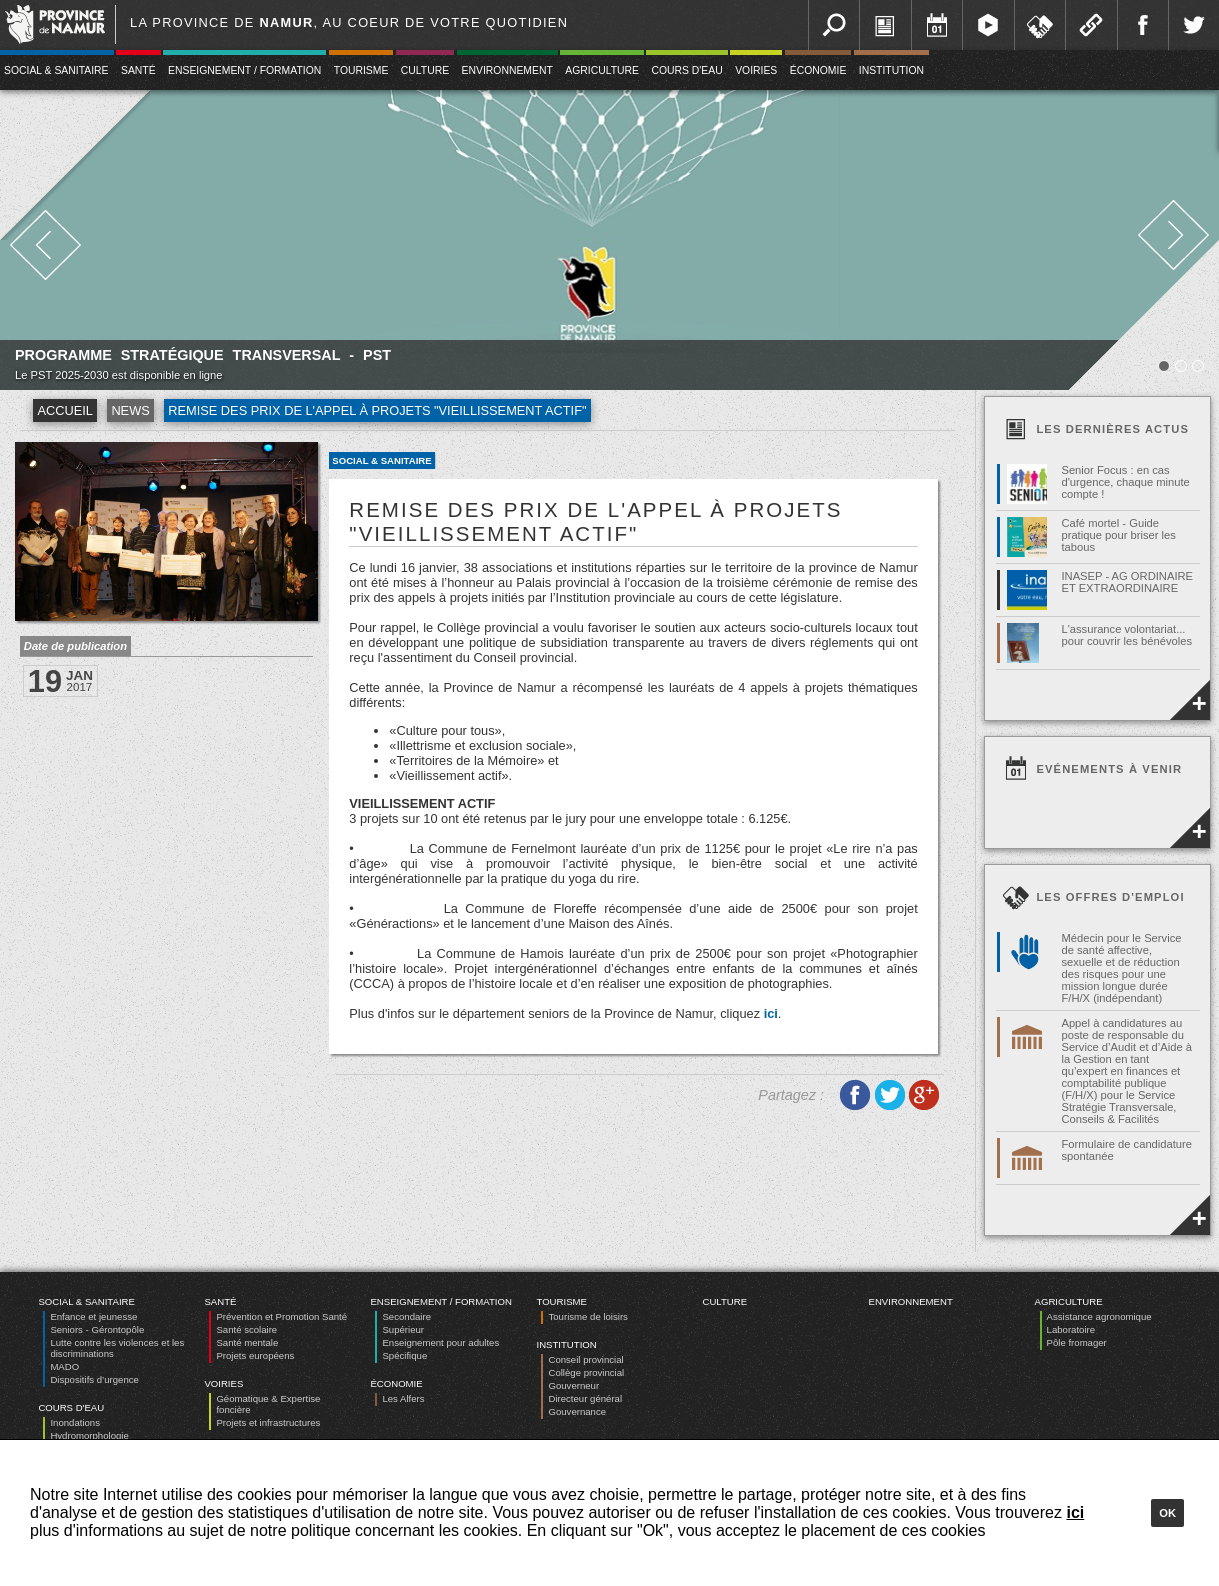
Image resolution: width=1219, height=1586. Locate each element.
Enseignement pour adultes (440, 1342)
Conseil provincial (585, 1359)
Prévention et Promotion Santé (281, 1316)
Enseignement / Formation (244, 70)
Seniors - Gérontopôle (97, 1329)
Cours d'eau (686, 70)
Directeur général (585, 1398)
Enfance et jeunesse (93, 1316)
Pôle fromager (1077, 1342)
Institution (891, 70)
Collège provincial (586, 1372)
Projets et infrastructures (268, 1422)
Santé (138, 70)
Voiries (756, 70)
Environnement (507, 70)
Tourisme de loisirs (587, 1316)
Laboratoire (1071, 1329)
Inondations (75, 1422)
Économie (818, 70)
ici (771, 1013)
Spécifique (404, 1355)
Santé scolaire (246, 1329)
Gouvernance (577, 1411)
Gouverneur (573, 1385)
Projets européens (255, 1355)
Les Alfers (403, 1398)
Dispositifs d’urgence (94, 1379)
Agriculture (602, 70)
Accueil (64, 410)
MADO (64, 1366)
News (130, 410)
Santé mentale (247, 1342)
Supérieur (403, 1329)
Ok (1167, 1513)
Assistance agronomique (1099, 1316)
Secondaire (406, 1316)
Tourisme (361, 70)
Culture (425, 70)
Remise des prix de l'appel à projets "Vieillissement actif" (377, 410)
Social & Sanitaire (381, 460)
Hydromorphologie (89, 1435)
